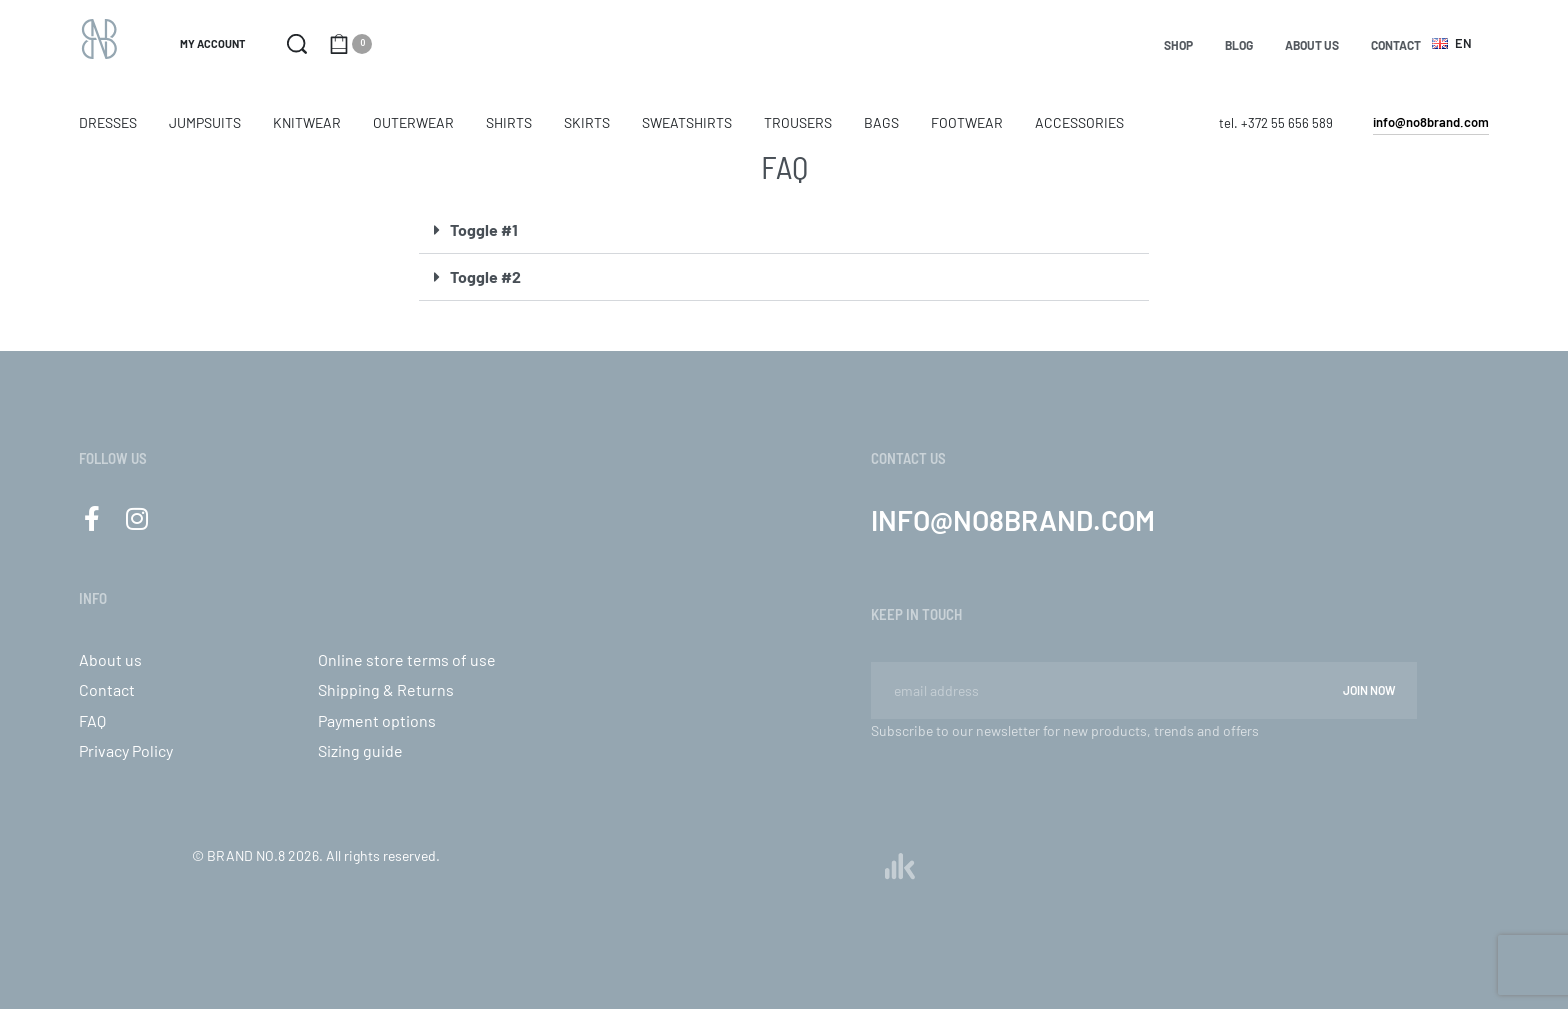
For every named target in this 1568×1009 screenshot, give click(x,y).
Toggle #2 (485, 276)
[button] (784, 230)
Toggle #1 (484, 229)
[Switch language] (1455, 43)
